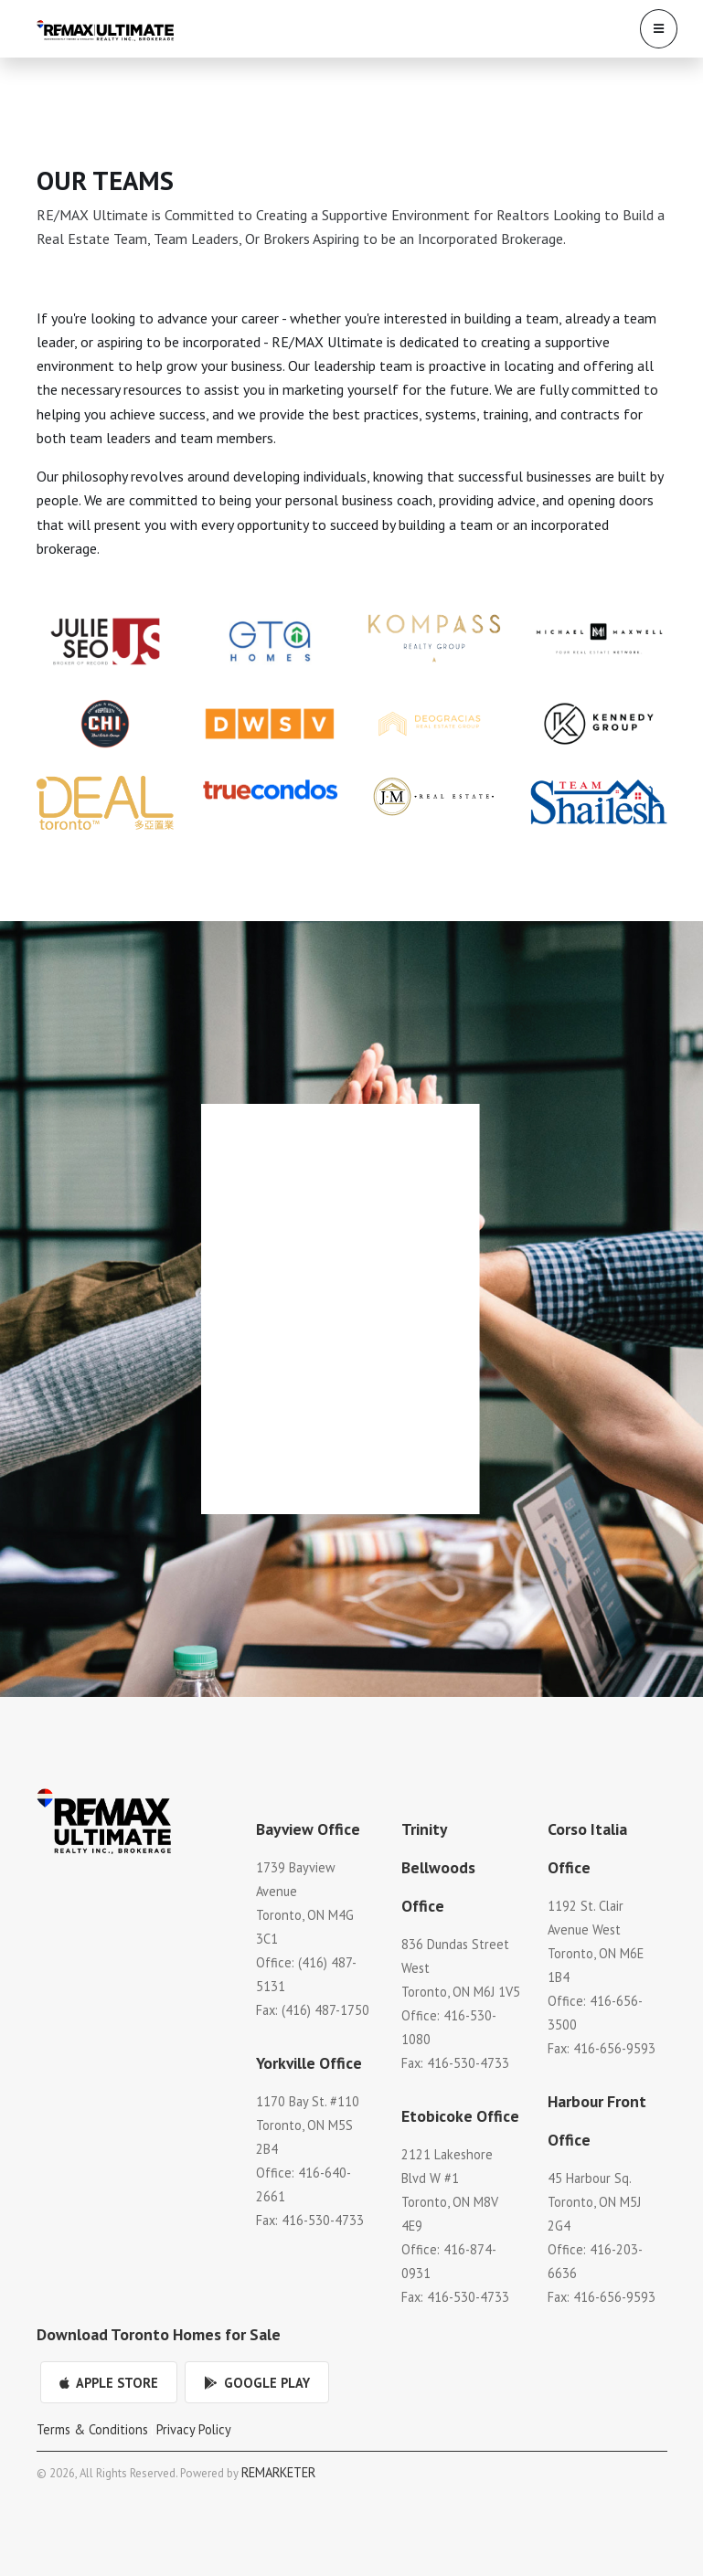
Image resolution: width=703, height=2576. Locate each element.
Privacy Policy (193, 2429)
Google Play (257, 2382)
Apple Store (108, 2382)
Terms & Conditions (92, 2429)
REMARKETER (278, 2472)
